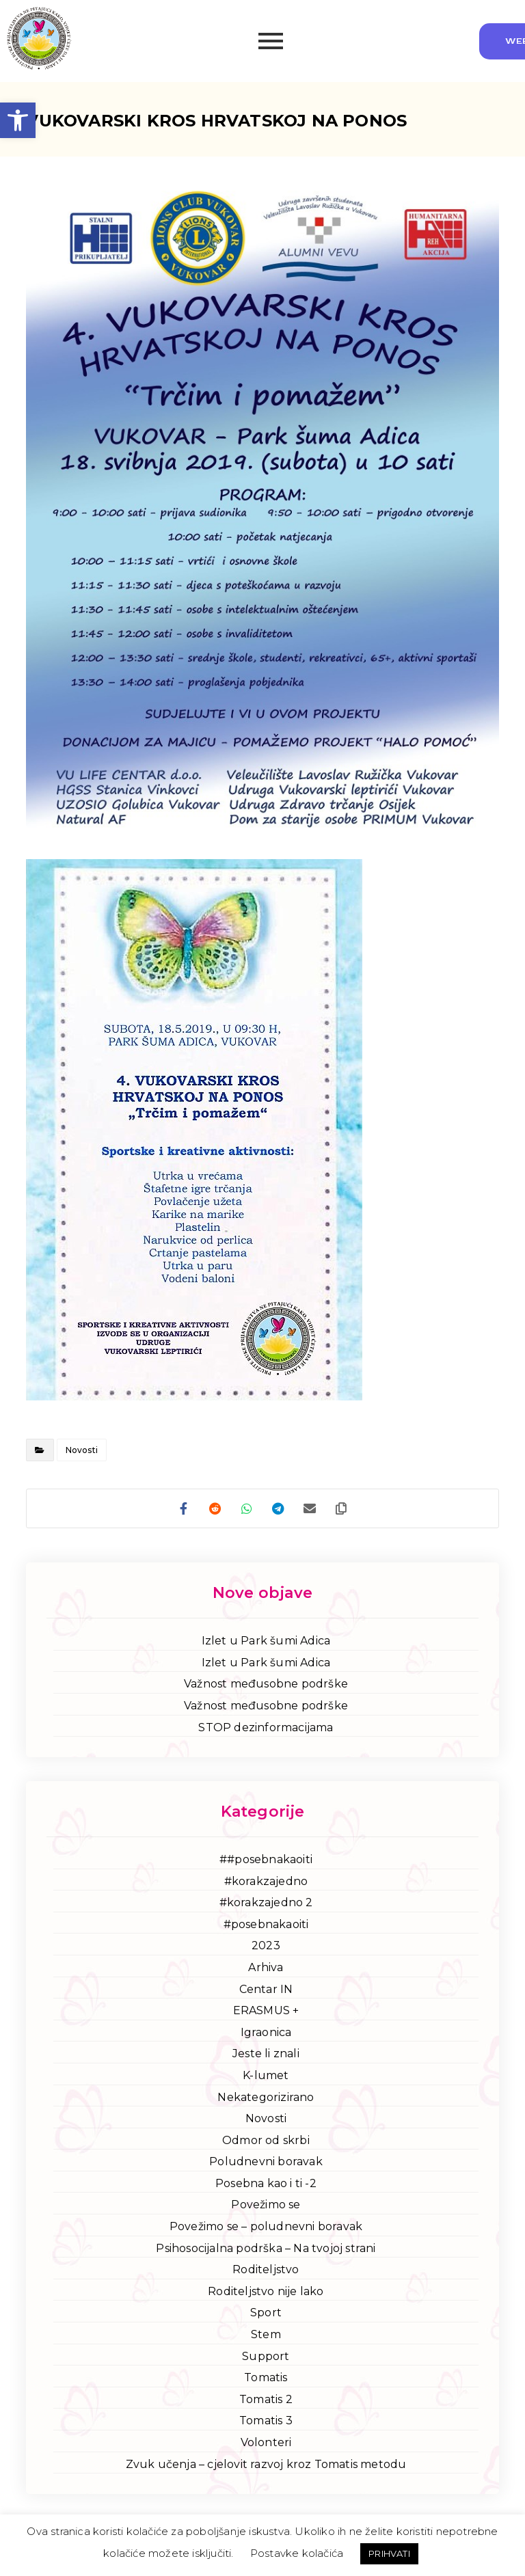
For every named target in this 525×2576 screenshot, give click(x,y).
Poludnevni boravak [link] (266, 2164)
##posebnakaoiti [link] (265, 1862)
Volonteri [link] (266, 2445)
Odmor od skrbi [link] (266, 2143)
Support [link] (265, 2359)
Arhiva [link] (265, 1970)
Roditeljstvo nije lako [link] (265, 2294)
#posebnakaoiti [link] (266, 1927)
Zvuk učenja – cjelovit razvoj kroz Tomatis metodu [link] (266, 2466)
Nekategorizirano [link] (265, 2099)
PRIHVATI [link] (389, 2553)
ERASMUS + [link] (266, 2013)
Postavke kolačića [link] (296, 2553)
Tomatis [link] (265, 2380)
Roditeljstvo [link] (265, 2272)
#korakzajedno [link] (266, 1883)
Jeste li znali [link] (265, 2056)
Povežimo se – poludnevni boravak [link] (266, 2229)
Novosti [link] (82, 1450)
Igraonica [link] (266, 2035)
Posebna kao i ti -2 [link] (266, 2186)
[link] (18, 120)
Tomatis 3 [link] (266, 2423)
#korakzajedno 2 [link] (266, 1905)
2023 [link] (266, 1948)
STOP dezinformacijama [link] (265, 1730)
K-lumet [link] (265, 2078)
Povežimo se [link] (265, 2207)
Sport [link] (266, 2315)
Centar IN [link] (266, 1991)
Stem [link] (266, 2337)
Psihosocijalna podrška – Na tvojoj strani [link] (265, 2251)
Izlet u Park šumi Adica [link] (266, 1643)
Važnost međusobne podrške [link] (266, 1686)
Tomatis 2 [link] (266, 2402)
